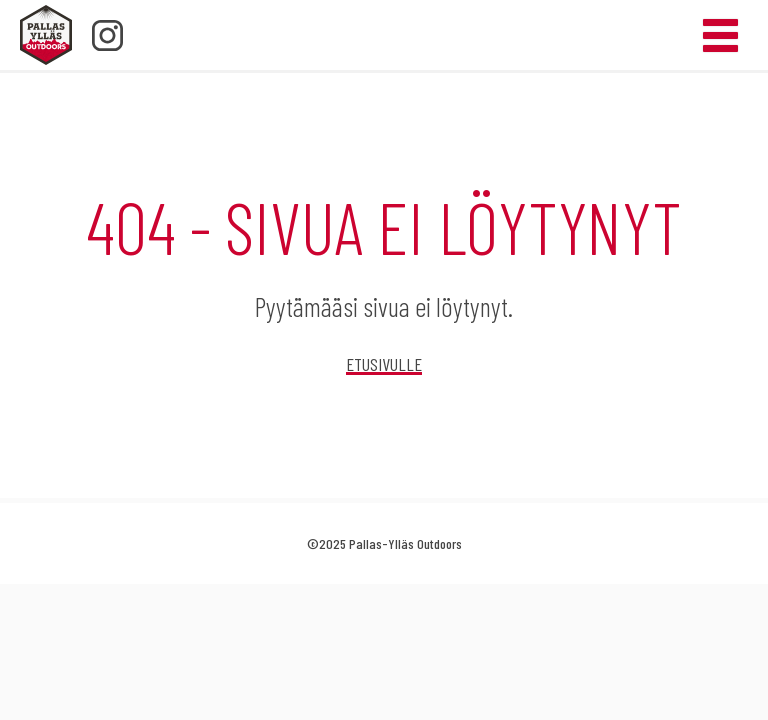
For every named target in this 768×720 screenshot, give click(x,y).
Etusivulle (384, 364)
